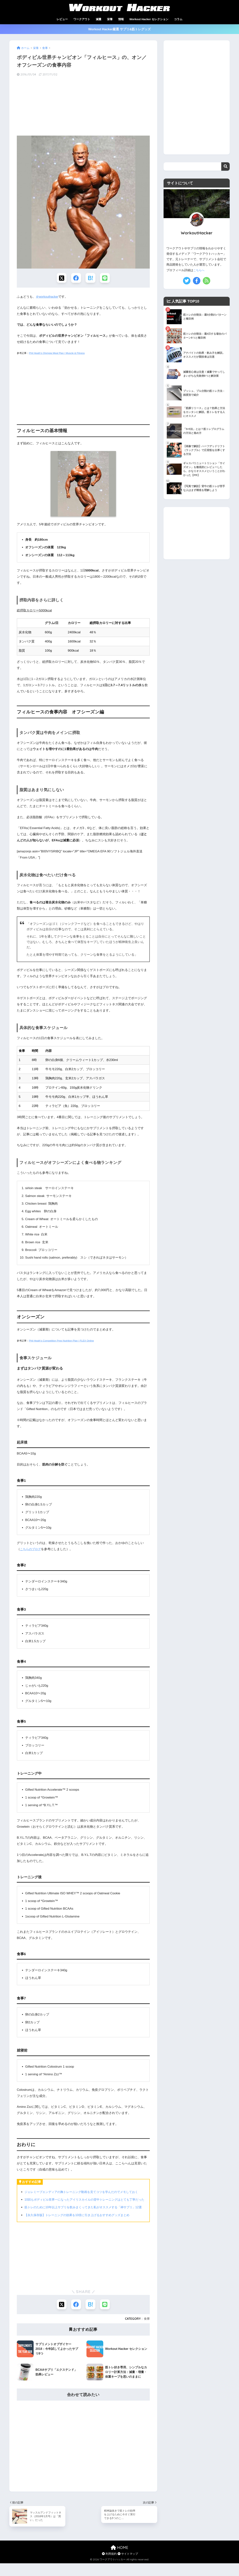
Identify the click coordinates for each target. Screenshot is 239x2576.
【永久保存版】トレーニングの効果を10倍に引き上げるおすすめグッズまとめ (80, 2227)
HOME (119, 2560)
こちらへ (199, 270)
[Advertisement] (83, 106)
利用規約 (109, 2566)
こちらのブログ (31, 1549)
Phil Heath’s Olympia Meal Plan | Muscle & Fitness (57, 353)
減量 (98, 19)
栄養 (110, 19)
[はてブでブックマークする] (91, 278)
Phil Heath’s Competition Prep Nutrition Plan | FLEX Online (61, 1341)
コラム (178, 19)
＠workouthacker (48, 297)
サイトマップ (128, 2566)
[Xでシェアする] (61, 278)
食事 (147, 2331)
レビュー (62, 19)
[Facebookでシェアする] (76, 278)
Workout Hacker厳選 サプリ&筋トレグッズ (119, 29)
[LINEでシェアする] (105, 278)
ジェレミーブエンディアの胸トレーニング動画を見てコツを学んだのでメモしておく (84, 2192)
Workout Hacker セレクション (148, 19)
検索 (225, 166)
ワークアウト (81, 19)
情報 (121, 19)
